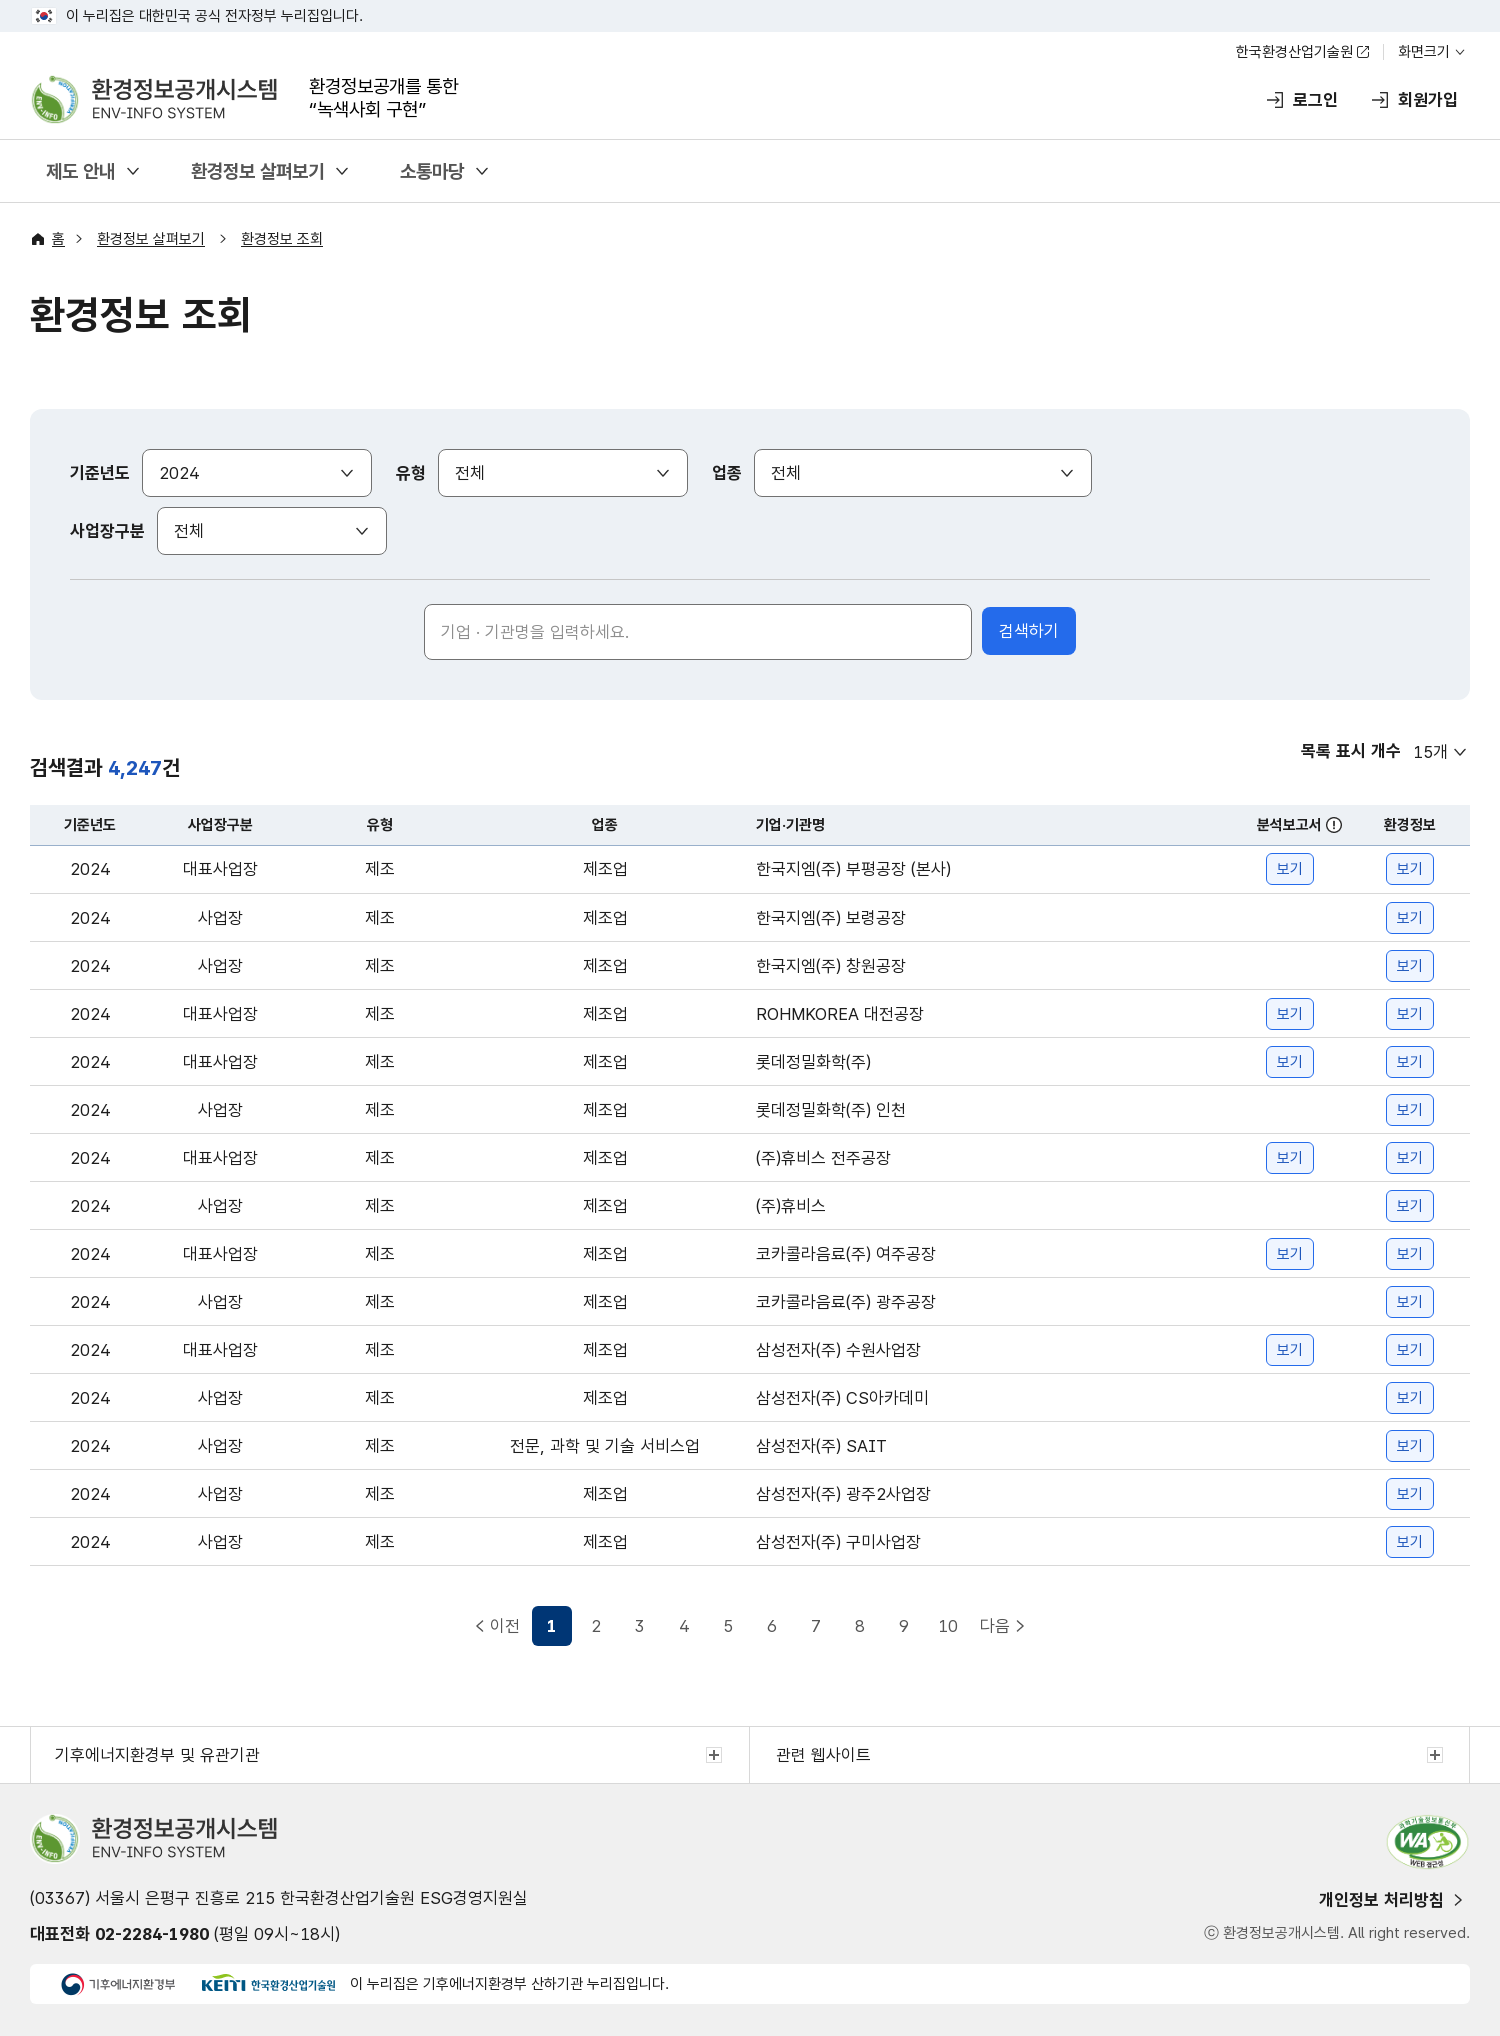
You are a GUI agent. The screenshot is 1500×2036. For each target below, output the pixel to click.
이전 (505, 1626)
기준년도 (100, 473)
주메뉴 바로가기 (750, 0)
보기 (1290, 869)
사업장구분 (107, 531)
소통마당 (432, 171)
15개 (1430, 752)
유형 (411, 473)
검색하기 (1029, 631)
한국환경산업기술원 (1294, 52)
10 (948, 1626)
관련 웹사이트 (823, 1755)
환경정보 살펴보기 (257, 171)
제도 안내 (80, 171)
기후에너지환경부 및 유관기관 (157, 1755)
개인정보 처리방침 (1381, 1900)
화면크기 (1424, 52)
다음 (995, 1626)
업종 (727, 473)
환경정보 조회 (282, 239)
